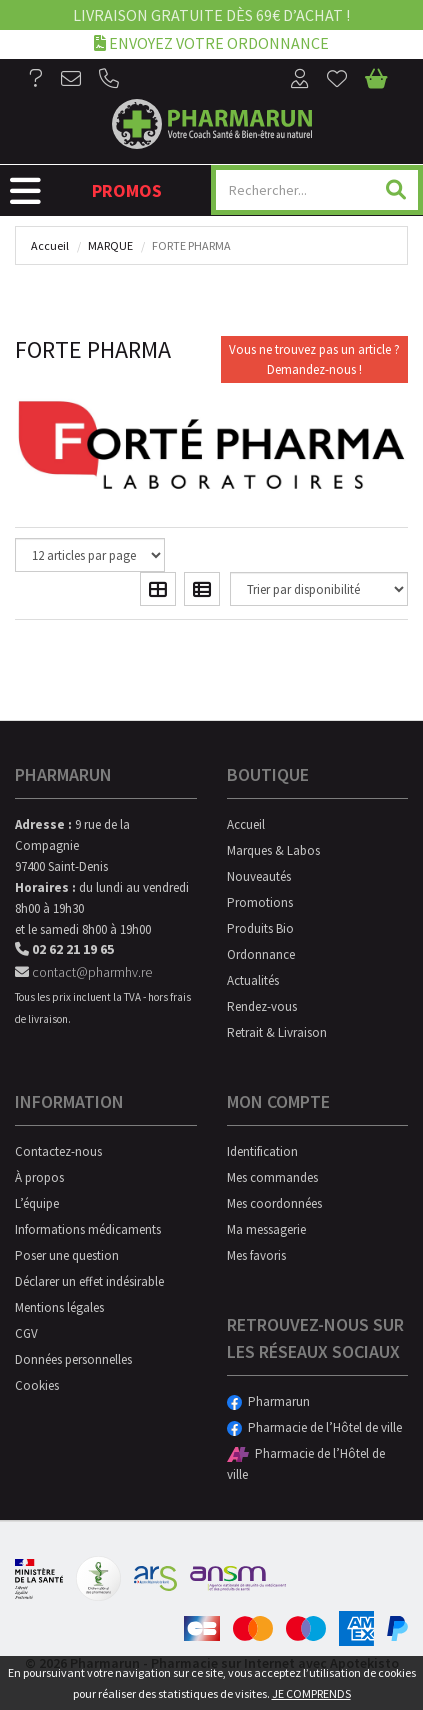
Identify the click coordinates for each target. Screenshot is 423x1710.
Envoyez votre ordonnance (211, 42)
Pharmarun (268, 1401)
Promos (127, 190)
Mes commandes (272, 1177)
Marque (110, 245)
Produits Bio (260, 928)
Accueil (50, 245)
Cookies (37, 1385)
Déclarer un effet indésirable (89, 1281)
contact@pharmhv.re (83, 972)
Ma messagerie (266, 1229)
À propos (39, 1177)
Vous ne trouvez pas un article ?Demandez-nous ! (314, 359)
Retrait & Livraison (277, 1032)
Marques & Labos (273, 850)
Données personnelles (73, 1359)
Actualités (253, 980)
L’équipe (37, 1203)
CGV (26, 1333)
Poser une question (67, 1255)
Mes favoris (256, 1255)
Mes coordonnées (274, 1203)
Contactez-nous (58, 1151)
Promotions (260, 902)
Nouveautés (259, 876)
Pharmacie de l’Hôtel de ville (314, 1427)
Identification (262, 1151)
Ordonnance (261, 954)
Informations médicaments (88, 1229)
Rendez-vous (262, 1006)
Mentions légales (59, 1307)
